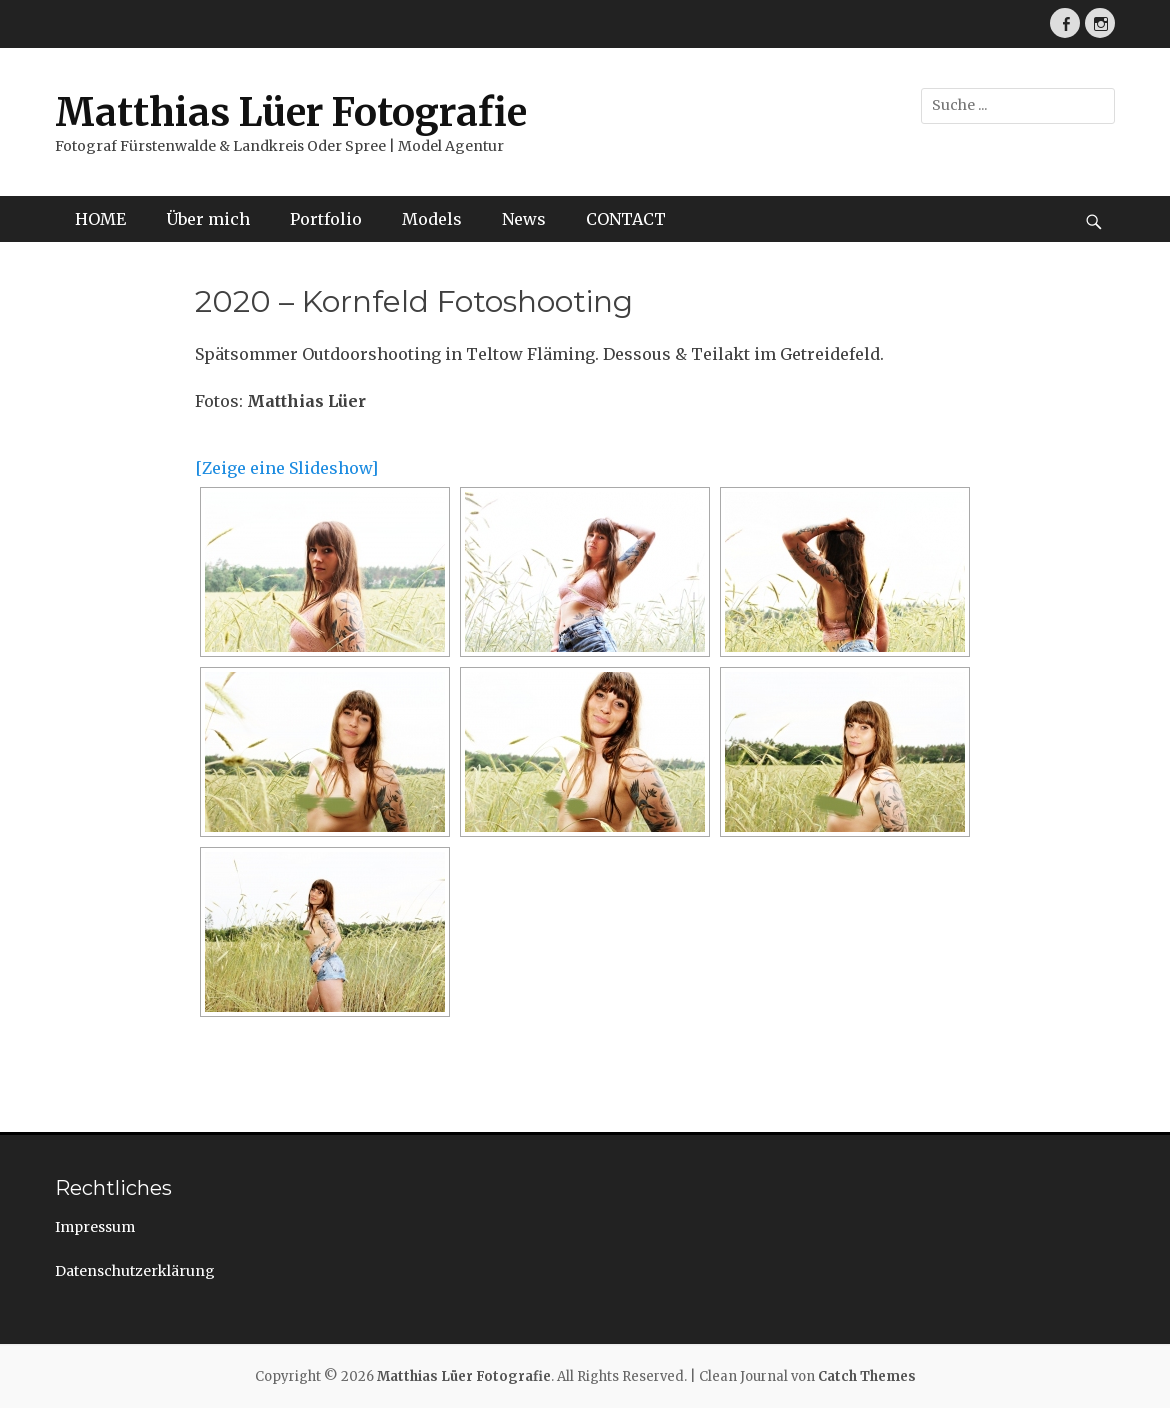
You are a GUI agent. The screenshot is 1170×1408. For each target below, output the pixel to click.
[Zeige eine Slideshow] (286, 468)
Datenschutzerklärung (135, 1271)
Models (432, 219)
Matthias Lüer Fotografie (291, 112)
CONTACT (626, 219)
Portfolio (326, 219)
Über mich (208, 219)
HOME (100, 219)
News (524, 219)
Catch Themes (867, 1376)
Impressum (95, 1227)
